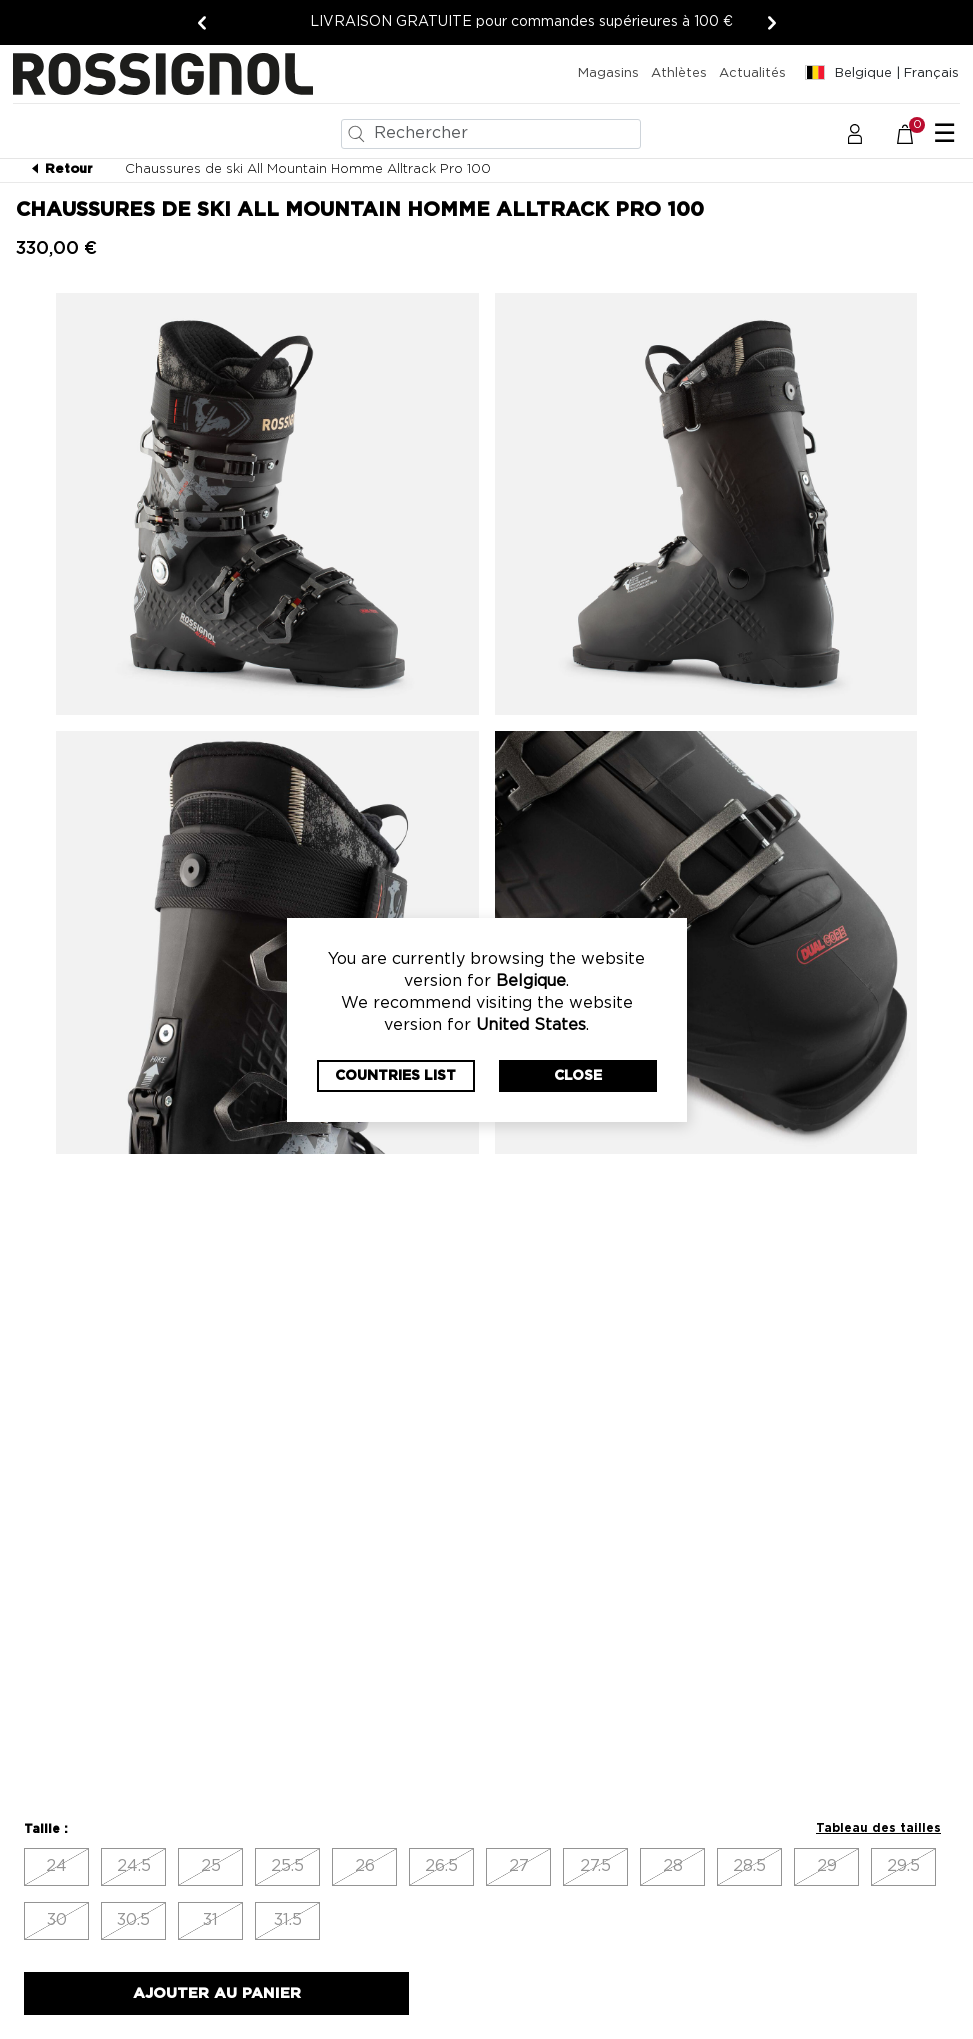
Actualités (752, 73)
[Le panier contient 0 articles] (915, 133)
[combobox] (491, 134)
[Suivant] (772, 22)
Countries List (395, 1076)
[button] (855, 133)
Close (578, 1076)
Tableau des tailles (878, 1828)
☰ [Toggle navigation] (944, 134)
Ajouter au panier (217, 1993)
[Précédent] (202, 22)
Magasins (608, 73)
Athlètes (679, 73)
